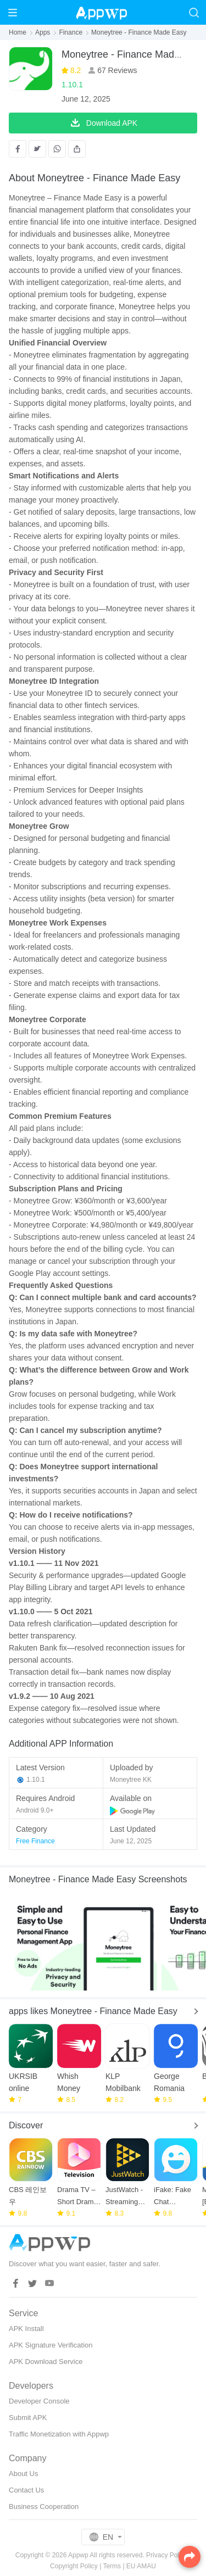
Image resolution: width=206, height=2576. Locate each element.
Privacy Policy (166, 2555)
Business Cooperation (44, 2506)
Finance (70, 32)
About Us (23, 2473)
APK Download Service (45, 2361)
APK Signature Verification (50, 2345)
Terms (112, 2566)
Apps (42, 32)
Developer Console (39, 2401)
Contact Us (26, 2490)
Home (17, 32)
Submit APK (28, 2417)
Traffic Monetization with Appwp (59, 2434)
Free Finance (35, 1841)
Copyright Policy (74, 2566)
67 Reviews (116, 70)
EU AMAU (141, 2566)
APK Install (26, 2328)
